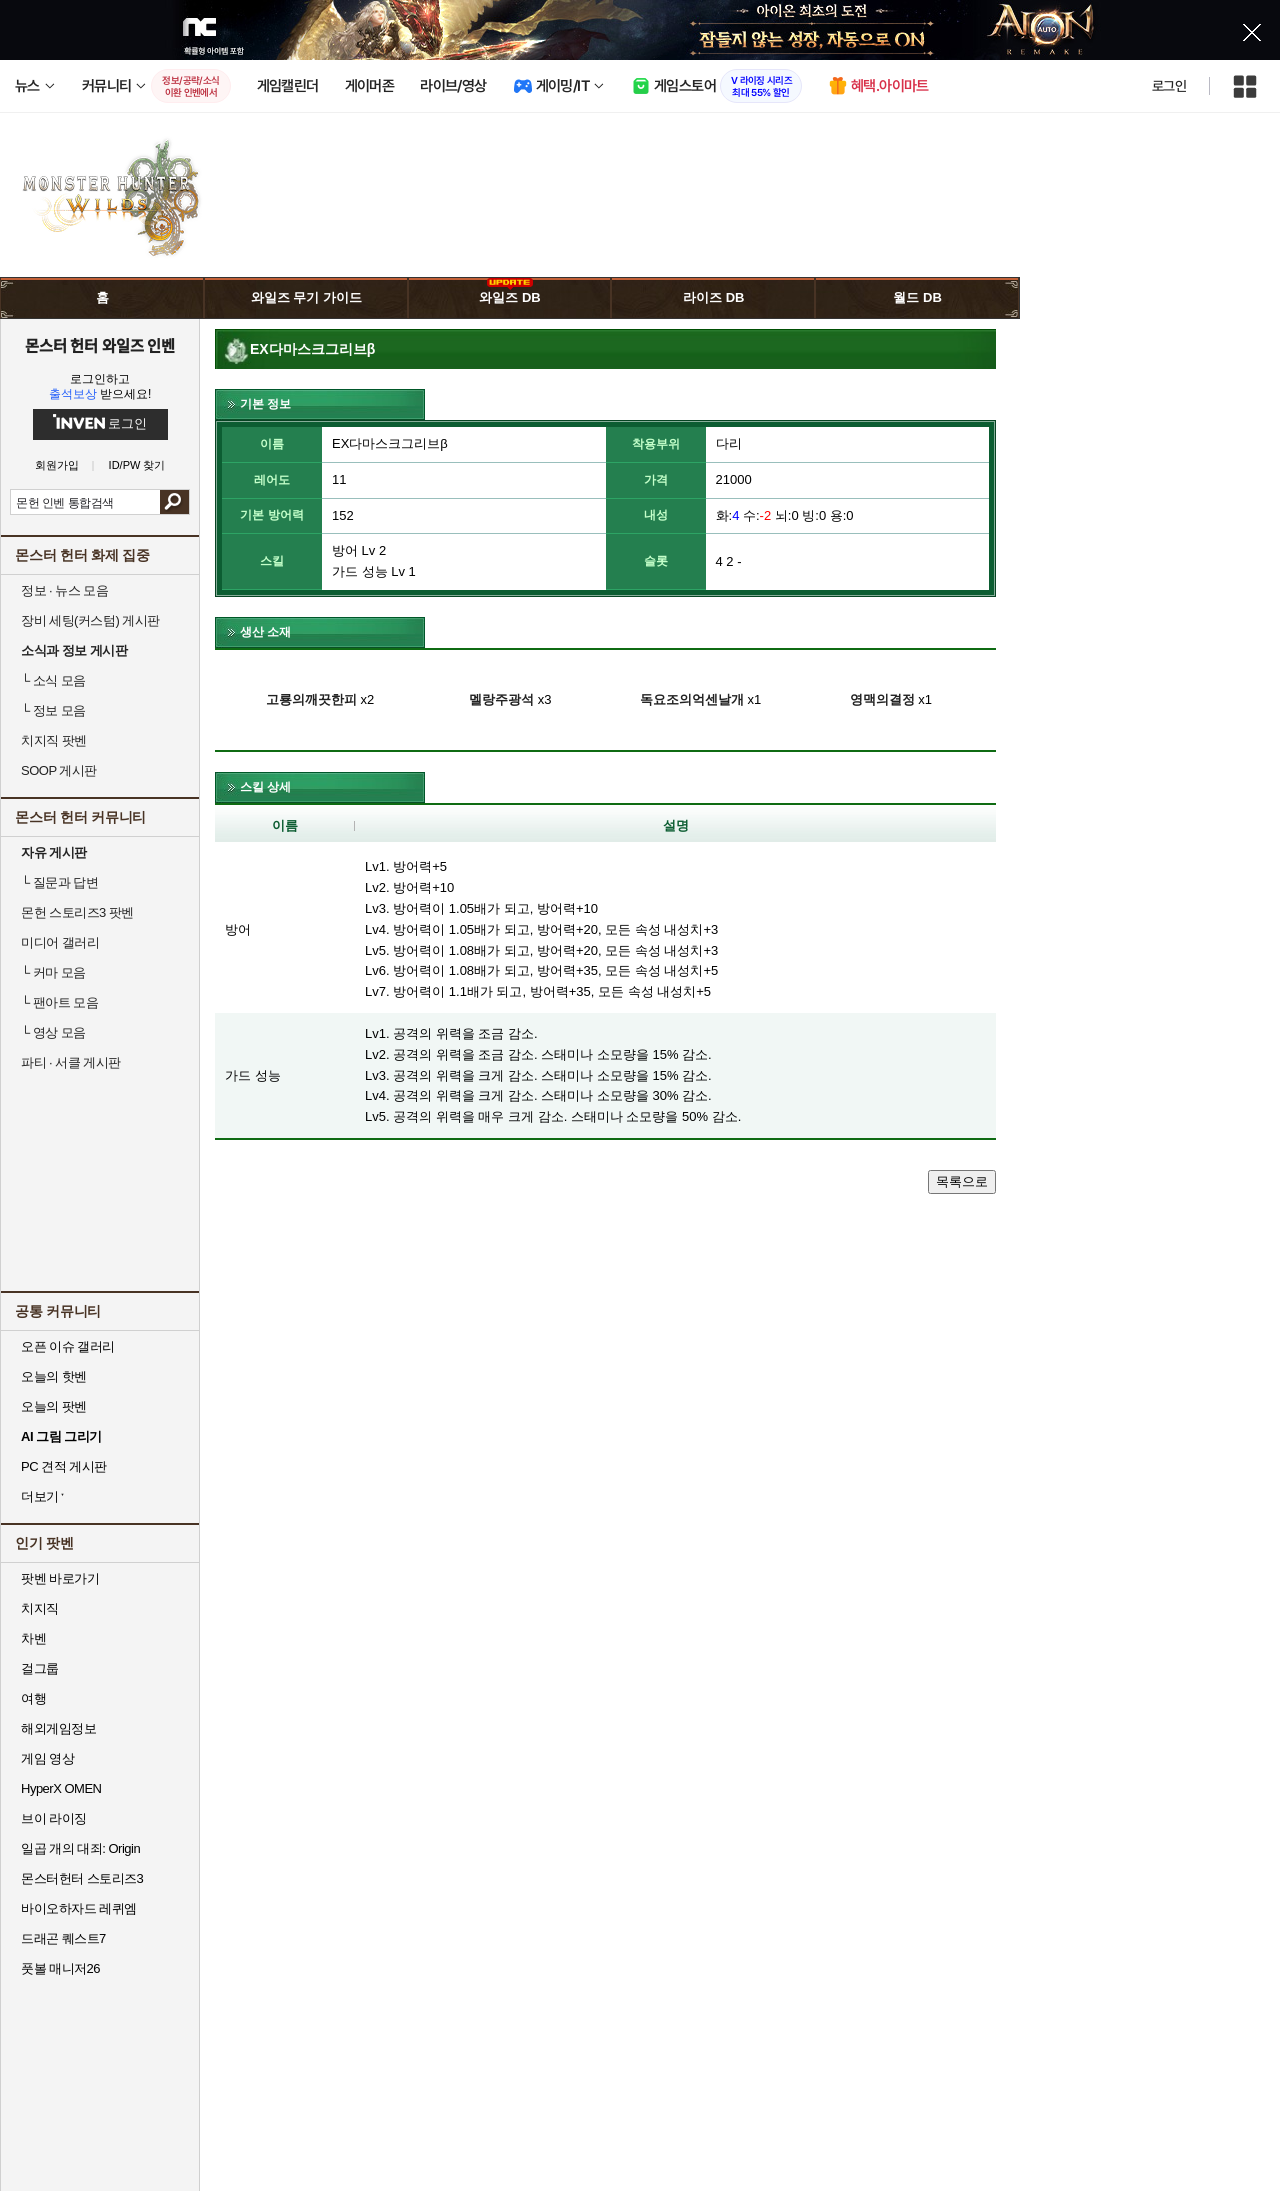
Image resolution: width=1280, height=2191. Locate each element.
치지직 (40, 1608)
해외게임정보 (58, 1728)
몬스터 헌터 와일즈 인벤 (100, 345)
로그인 (1169, 86)
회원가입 (57, 465)
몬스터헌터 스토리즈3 (82, 1878)
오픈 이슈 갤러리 (68, 1346)
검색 (174, 502)
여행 (33, 1698)
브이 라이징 (54, 1818)
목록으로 (962, 1181)
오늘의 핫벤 (54, 1376)
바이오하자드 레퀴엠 (79, 1908)
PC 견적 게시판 (64, 1466)
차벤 (33, 1638)
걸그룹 (40, 1668)
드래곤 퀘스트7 (63, 1938)
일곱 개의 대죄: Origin (80, 1848)
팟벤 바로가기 (60, 1578)
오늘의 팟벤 (54, 1406)
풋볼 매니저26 (60, 1968)
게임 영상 (47, 1758)
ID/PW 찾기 (137, 465)
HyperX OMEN (61, 1788)
